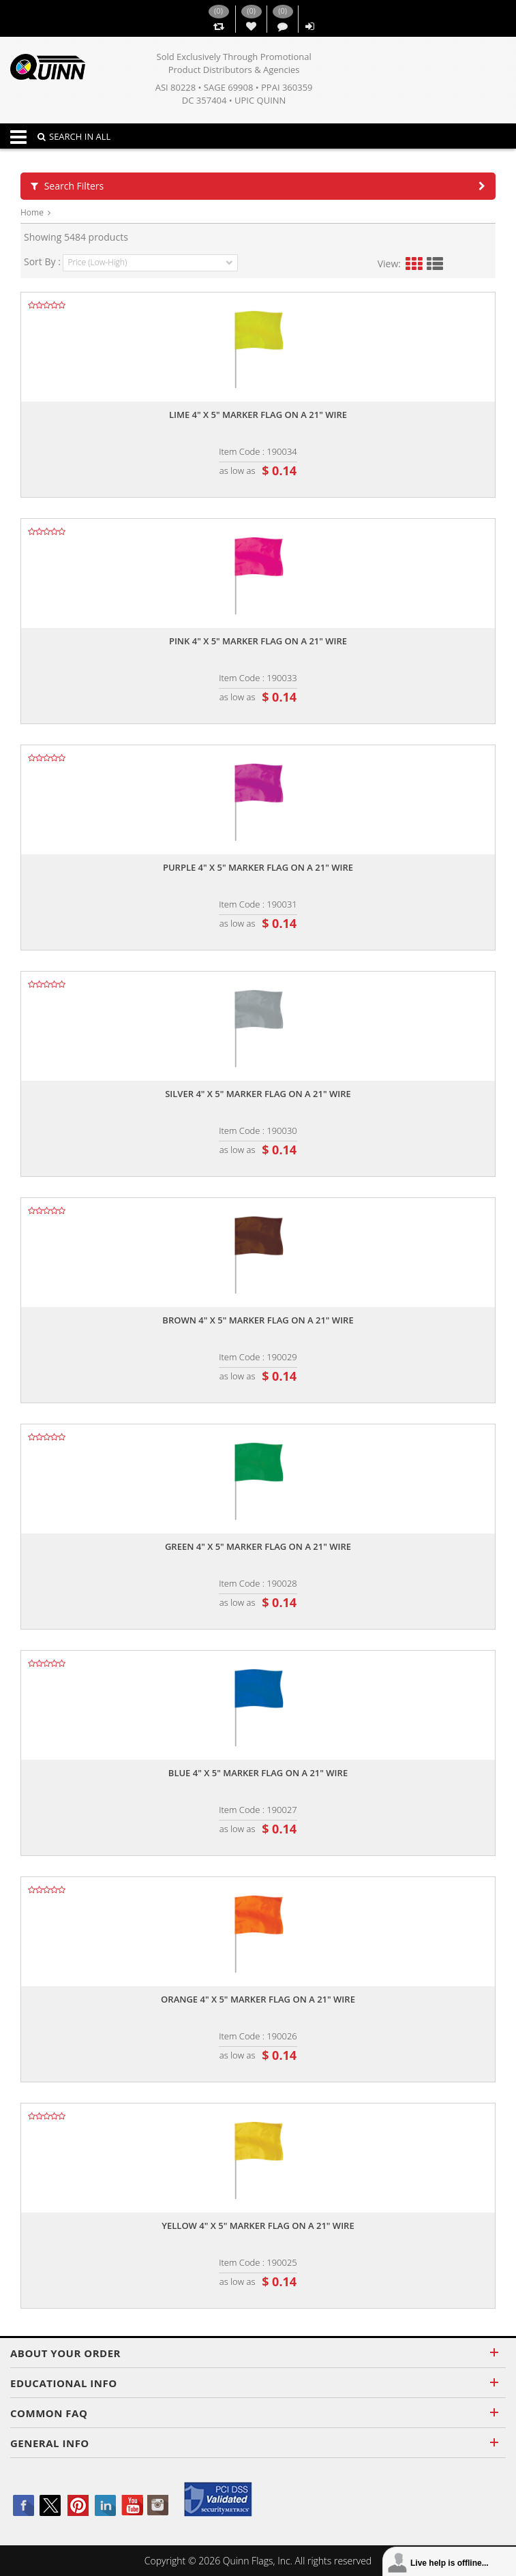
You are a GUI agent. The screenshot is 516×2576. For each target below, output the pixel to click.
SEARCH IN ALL (73, 136)
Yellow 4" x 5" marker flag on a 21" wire (258, 2225)
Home (32, 212)
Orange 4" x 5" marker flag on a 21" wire (258, 1999)
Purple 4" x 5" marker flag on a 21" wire (258, 867)
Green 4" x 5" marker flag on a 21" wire (258, 1546)
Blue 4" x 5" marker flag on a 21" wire (258, 1773)
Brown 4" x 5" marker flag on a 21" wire (257, 1320)
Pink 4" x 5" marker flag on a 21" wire (258, 641)
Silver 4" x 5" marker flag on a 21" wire (258, 1094)
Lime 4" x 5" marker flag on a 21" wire (258, 414)
